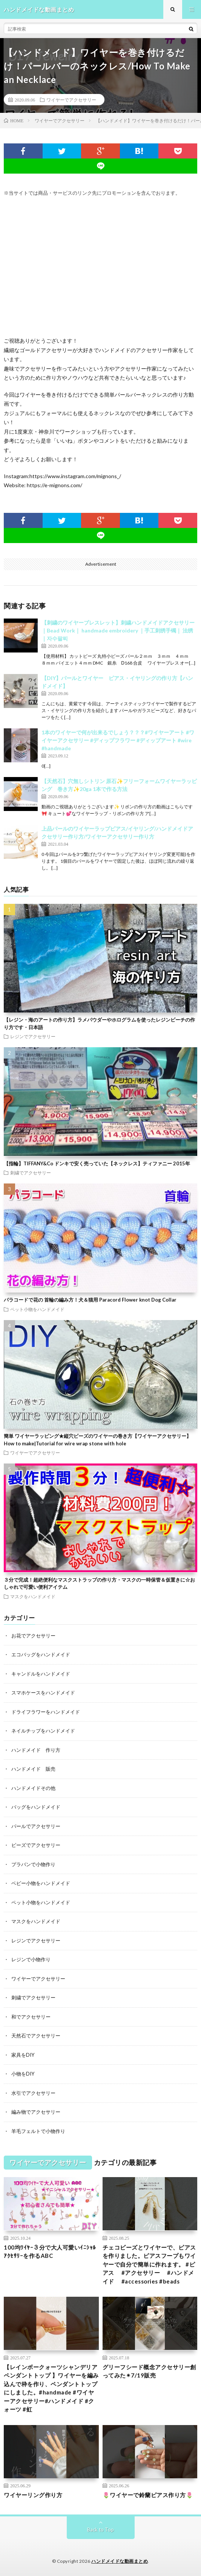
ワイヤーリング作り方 (33, 2494)
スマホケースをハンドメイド (43, 1693)
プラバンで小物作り (33, 1864)
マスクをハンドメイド (32, 1596)
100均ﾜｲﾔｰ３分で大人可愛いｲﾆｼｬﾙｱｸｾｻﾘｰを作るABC (50, 2251)
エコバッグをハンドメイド (40, 1654)
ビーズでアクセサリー (35, 1845)
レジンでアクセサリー (32, 1036)
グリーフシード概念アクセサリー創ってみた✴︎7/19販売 (149, 2371)
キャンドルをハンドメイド (40, 1674)
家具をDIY (22, 2055)
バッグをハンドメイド (35, 1807)
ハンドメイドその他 (33, 1788)
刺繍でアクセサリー (30, 1172)
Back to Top (100, 2530)
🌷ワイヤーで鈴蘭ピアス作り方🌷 (148, 2494)
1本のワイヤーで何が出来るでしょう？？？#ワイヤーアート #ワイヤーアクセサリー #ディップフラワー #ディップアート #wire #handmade (117, 740)
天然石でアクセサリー (35, 2036)
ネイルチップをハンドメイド (43, 1731)
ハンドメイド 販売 (33, 1769)
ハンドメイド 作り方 (35, 1750)
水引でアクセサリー (33, 2093)
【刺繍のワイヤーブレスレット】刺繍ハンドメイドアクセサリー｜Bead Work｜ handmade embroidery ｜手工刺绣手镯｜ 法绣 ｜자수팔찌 (118, 630)
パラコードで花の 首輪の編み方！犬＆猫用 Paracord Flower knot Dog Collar (90, 1300)
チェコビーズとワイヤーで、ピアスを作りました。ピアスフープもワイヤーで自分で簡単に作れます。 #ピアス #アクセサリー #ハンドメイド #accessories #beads (149, 2264)
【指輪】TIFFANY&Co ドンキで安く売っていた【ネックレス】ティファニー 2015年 (97, 1163)
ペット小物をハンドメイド (37, 1309)
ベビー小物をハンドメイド (40, 1883)
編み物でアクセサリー (35, 2112)
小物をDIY (22, 2074)
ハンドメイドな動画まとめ (119, 2561)
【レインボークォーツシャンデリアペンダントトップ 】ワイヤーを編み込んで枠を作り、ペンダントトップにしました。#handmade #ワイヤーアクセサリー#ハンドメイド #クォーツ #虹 (51, 2388)
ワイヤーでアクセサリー (71, 99)
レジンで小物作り (31, 1959)
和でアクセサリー (31, 2017)
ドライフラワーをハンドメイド (45, 1712)
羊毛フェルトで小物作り (38, 2131)
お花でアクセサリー (33, 1636)
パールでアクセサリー (35, 1826)
